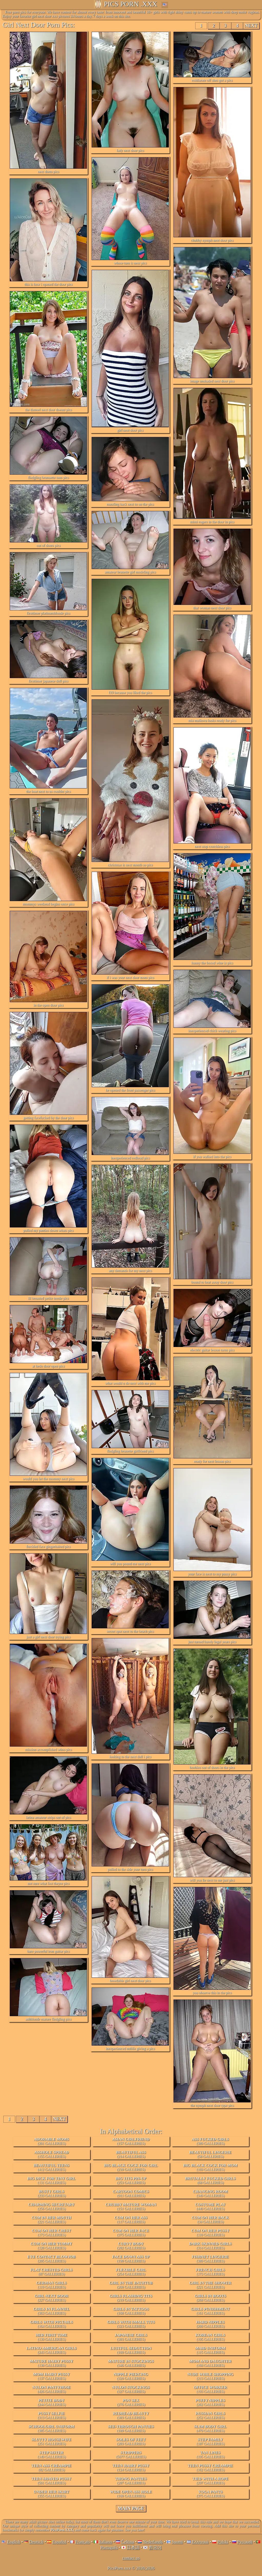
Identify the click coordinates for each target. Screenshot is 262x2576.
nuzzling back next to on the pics (130, 502)
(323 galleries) (131, 2324)
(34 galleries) (210, 2220)
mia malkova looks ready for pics (212, 718)
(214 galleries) (131, 2154)
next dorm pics (48, 170)
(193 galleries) (210, 2389)
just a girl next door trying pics (48, 1635)
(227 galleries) (51, 2298)
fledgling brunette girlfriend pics (130, 1449)
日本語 (133, 2547)
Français (82, 2541)
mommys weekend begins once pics (48, 902)
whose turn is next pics (130, 261)
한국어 (155, 2547)
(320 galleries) (131, 2376)
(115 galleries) (210, 2350)
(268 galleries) (210, 2298)
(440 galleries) (210, 2207)
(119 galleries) (51, 2285)
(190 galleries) (131, 2259)
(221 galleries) (51, 2220)
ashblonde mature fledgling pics (48, 2017)
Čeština (127, 2541)
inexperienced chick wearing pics (212, 1029)
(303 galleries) (131, 2337)
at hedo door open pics (48, 1364)
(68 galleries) (210, 2180)
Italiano (105, 2541)
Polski (222, 2541)
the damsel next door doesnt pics (48, 408)
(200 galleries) (210, 2324)
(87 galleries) (51, 2272)
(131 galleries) (51, 2180)
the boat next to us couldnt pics (48, 789)
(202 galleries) (131, 2246)
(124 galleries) (131, 2468)
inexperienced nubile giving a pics (130, 2046)
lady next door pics (130, 148)
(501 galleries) (51, 2481)
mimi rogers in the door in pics (212, 520)
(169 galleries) (210, 2167)
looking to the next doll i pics (130, 1755)
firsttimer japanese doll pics (48, 679)
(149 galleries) (51, 2455)
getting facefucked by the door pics (48, 1116)
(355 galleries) (51, 2494)
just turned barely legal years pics (212, 1640)
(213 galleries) (210, 2376)
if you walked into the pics (212, 1155)
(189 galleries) (131, 2428)
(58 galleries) (210, 2154)
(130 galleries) (51, 2363)
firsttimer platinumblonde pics (48, 611)
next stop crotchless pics (212, 844)
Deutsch (36, 2541)
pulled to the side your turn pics (130, 1867)
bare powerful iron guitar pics (48, 1949)
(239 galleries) (131, 2167)
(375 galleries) (131, 2233)
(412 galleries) (51, 2167)
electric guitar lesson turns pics (212, 1348)
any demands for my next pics (130, 1269)
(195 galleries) (210, 2337)
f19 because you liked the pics (130, 690)
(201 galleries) (51, 2141)
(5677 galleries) (131, 2455)
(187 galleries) (210, 2442)
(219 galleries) (131, 2298)
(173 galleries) (51, 2233)
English (13, 2541)
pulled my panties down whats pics (48, 1228)
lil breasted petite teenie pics (48, 1296)
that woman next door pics (212, 606)
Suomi (177, 2541)
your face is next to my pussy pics (212, 1572)
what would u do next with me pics (130, 1381)
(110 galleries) (210, 2233)
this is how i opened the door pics (48, 282)
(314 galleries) (210, 2246)
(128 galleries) (51, 2246)
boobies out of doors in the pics (212, 1765)
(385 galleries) (51, 2428)
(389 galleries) (210, 2141)
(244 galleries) (51, 2402)
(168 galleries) (131, 2311)
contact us (131, 2558)
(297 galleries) (210, 2481)
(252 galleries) (210, 2415)
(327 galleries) (131, 2389)
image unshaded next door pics (212, 379)
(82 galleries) (51, 2468)
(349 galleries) (210, 2193)
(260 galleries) (131, 2285)
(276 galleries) (131, 2402)
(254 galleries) (131, 2272)
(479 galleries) (210, 2428)
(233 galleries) (51, 2193)
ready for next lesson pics (212, 1459)
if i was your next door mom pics (130, 975)
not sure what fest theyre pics (48, 1881)
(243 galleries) (51, 2350)
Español (59, 2541)
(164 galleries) (51, 2324)
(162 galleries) (210, 2468)
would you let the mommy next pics (48, 1477)
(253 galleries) (131, 2180)
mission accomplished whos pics (48, 1747)
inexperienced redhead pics (130, 1156)
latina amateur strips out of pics (48, 1815)
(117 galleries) (131, 2220)
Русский (245, 2541)
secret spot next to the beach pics (130, 1629)
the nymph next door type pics (212, 2103)
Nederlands (153, 2541)
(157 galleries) (131, 2141)
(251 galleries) (51, 2442)
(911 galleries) (131, 2193)
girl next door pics (130, 428)
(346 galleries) (131, 2363)
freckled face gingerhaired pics (48, 1544)
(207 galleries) (131, 2481)
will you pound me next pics (130, 1562)
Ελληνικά (200, 2541)
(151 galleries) (131, 2207)
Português (109, 2547)
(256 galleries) (51, 2207)
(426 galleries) (51, 2389)
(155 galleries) (51, 2154)
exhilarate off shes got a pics (212, 78)
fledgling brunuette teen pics (48, 475)
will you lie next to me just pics (212, 1878)
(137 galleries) (51, 2376)
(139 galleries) (51, 2337)
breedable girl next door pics (130, 1979)
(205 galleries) (51, 2259)
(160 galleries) (210, 2363)
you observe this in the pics (212, 1991)
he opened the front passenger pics (130, 1088)
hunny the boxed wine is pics (212, 961)
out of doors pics (48, 543)
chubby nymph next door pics (212, 238)
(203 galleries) (131, 2442)
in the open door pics (48, 1003)
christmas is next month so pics (130, 863)
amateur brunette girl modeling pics (130, 570)
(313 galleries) (51, 2415)
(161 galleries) (210, 2311)
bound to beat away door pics (212, 1280)
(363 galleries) (51, 2311)
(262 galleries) (210, 2402)
